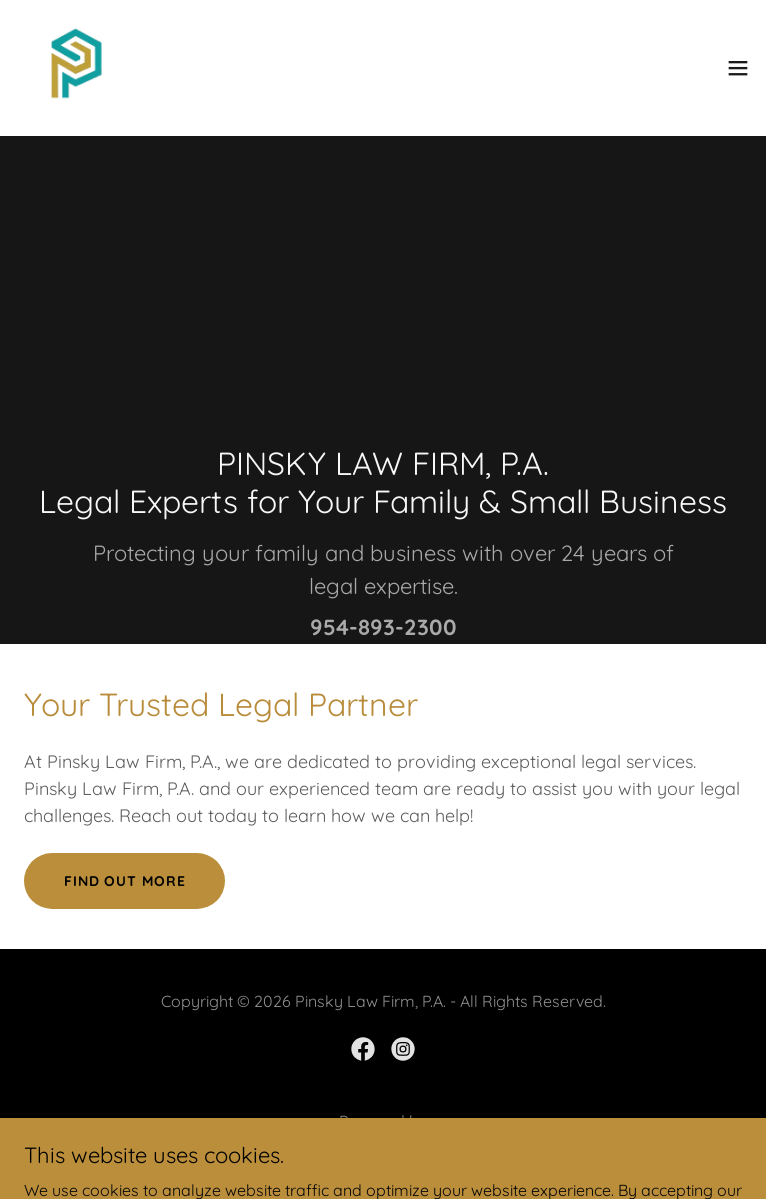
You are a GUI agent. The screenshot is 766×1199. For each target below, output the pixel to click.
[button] (738, 68)
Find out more (124, 881)
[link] (76, 68)
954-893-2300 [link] (383, 627)
